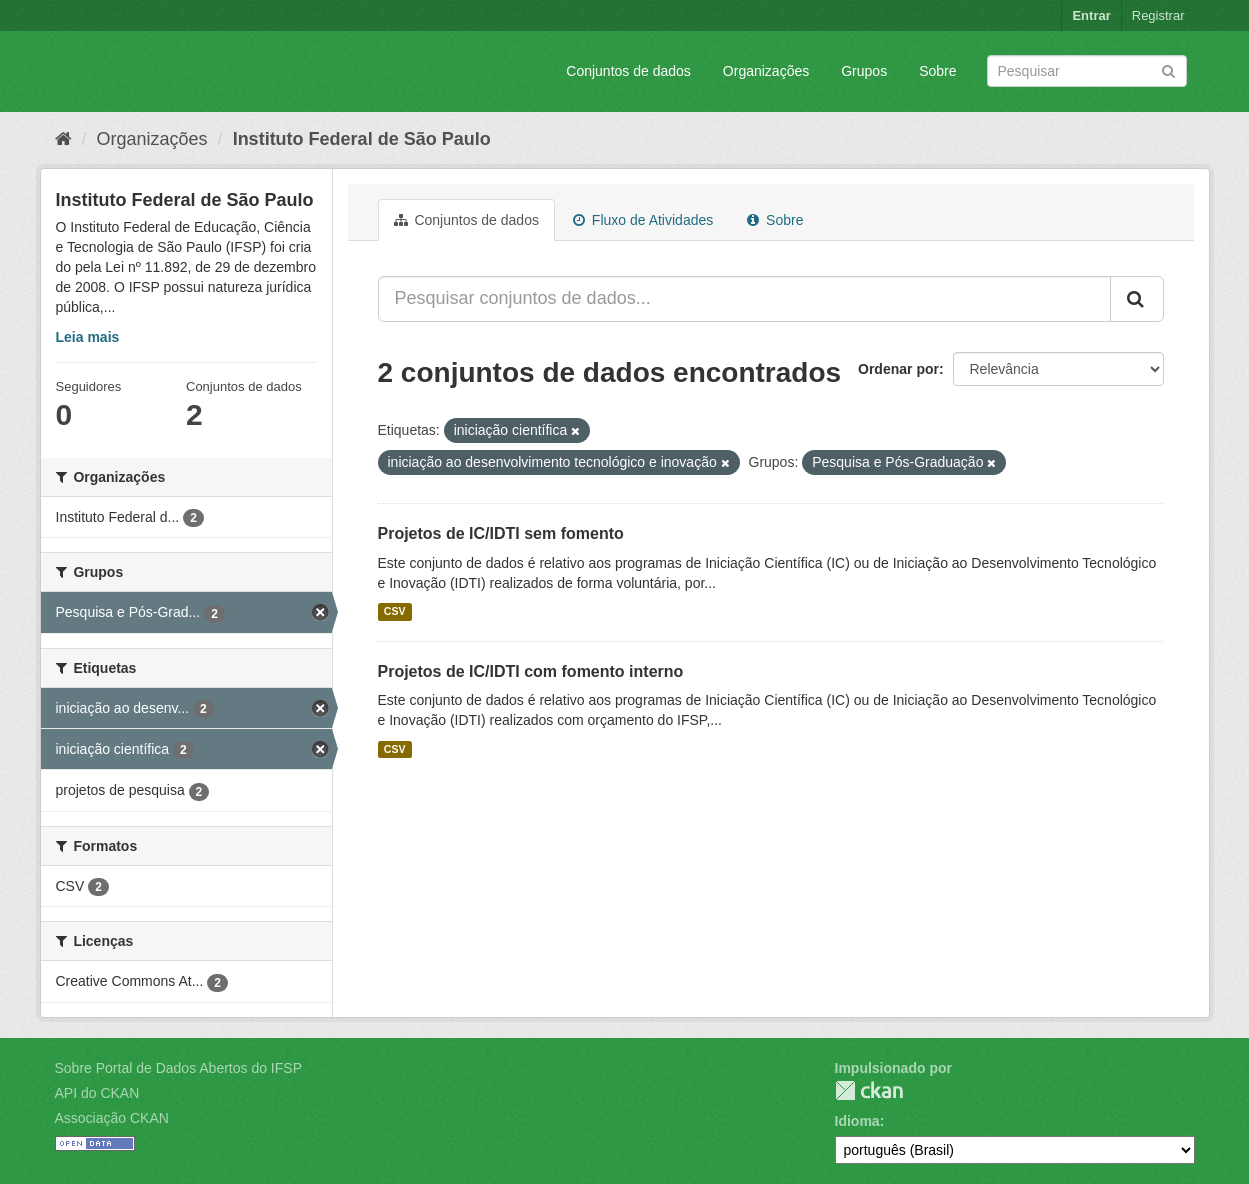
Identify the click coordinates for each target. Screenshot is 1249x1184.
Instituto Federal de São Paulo (362, 139)
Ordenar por (898, 369)
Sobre (937, 71)
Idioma (857, 1121)
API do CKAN (97, 1093)
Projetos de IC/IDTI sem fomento (501, 533)
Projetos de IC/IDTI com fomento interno (531, 671)
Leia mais (88, 337)
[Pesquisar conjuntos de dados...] (744, 299)
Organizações (766, 71)
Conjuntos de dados (628, 71)
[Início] (63, 139)
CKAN (869, 1090)
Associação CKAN (112, 1118)
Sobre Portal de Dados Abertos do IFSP (178, 1068)
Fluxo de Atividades (643, 220)
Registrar (1158, 15)
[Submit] (1168, 69)
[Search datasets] (1087, 71)
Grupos (864, 71)
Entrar (1091, 15)
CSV (395, 612)
